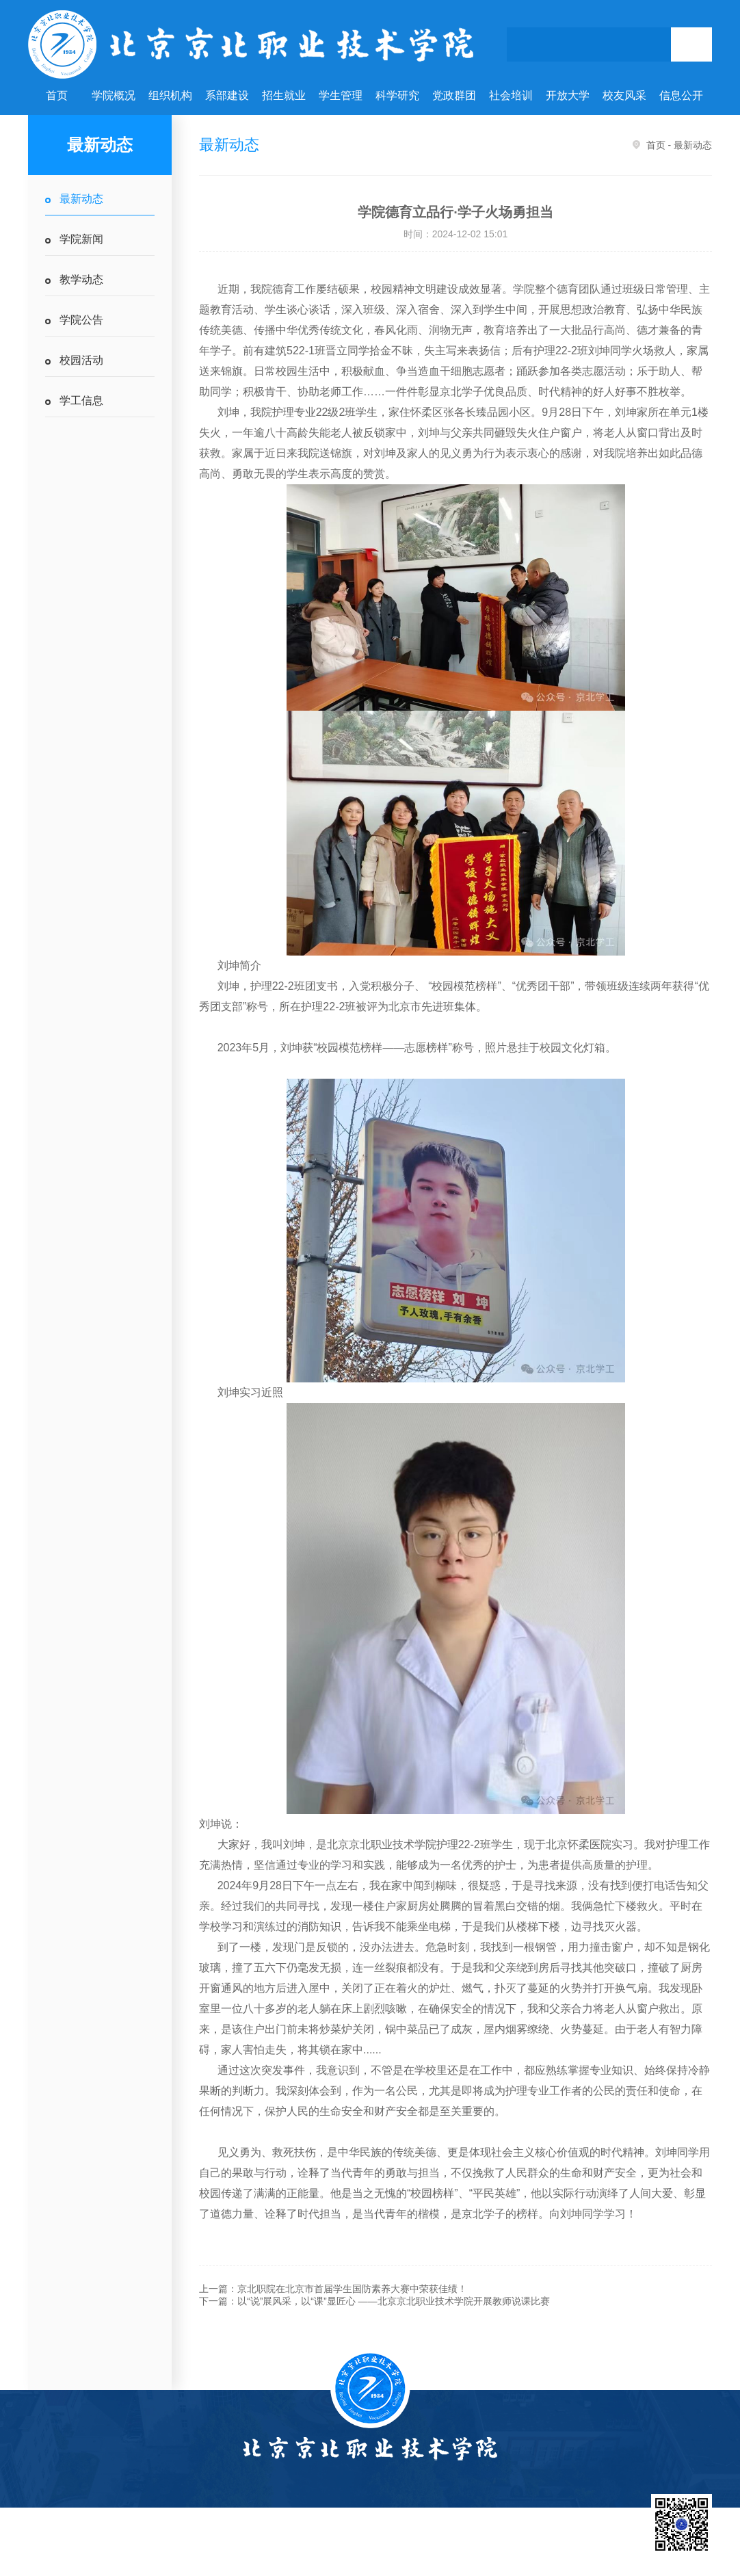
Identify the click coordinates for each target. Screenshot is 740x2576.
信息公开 (681, 95)
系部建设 (227, 95)
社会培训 (511, 95)
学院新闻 (81, 239)
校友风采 (624, 95)
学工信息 (81, 400)
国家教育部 (400, 2545)
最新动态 (81, 199)
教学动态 (81, 279)
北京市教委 (462, 2545)
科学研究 (397, 95)
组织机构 (170, 95)
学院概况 (113, 95)
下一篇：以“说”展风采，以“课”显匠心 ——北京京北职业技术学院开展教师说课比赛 (374, 2301)
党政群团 (454, 95)
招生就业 (284, 95)
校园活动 (81, 360)
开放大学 (568, 95)
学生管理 (340, 95)
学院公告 (81, 320)
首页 (57, 95)
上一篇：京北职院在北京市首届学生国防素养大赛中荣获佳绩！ (333, 2288)
